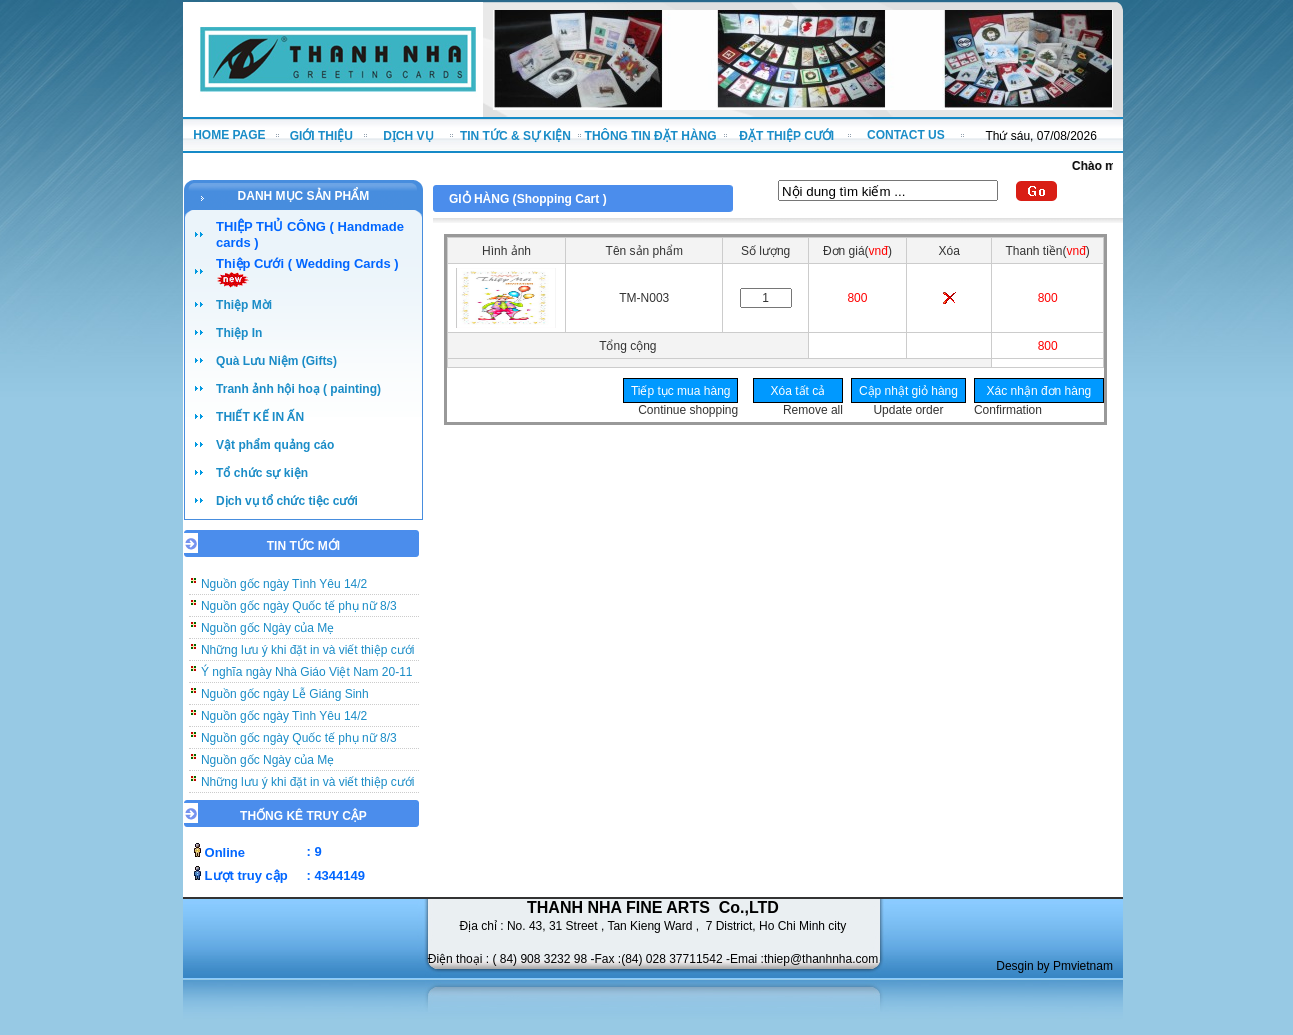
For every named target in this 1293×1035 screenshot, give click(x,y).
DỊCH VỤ (408, 136)
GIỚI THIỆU (321, 136)
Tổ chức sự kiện (262, 473)
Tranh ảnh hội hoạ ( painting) (298, 389)
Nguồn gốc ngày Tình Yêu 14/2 (284, 594)
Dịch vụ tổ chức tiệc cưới (287, 501)
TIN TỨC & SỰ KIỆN (515, 136)
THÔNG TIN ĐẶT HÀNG (651, 136)
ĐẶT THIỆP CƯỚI (786, 136)
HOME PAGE (229, 135)
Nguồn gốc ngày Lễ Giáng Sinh (285, 704)
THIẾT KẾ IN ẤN (260, 417)
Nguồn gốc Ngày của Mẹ (267, 638)
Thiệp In (239, 333)
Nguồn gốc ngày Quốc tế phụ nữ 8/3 (299, 616)
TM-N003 (644, 298)
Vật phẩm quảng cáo (275, 445)
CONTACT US (906, 135)
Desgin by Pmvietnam (1054, 966)
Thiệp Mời (244, 305)
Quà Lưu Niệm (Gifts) (276, 361)
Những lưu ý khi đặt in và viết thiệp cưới (307, 660)
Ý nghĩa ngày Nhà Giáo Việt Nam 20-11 (307, 682)
